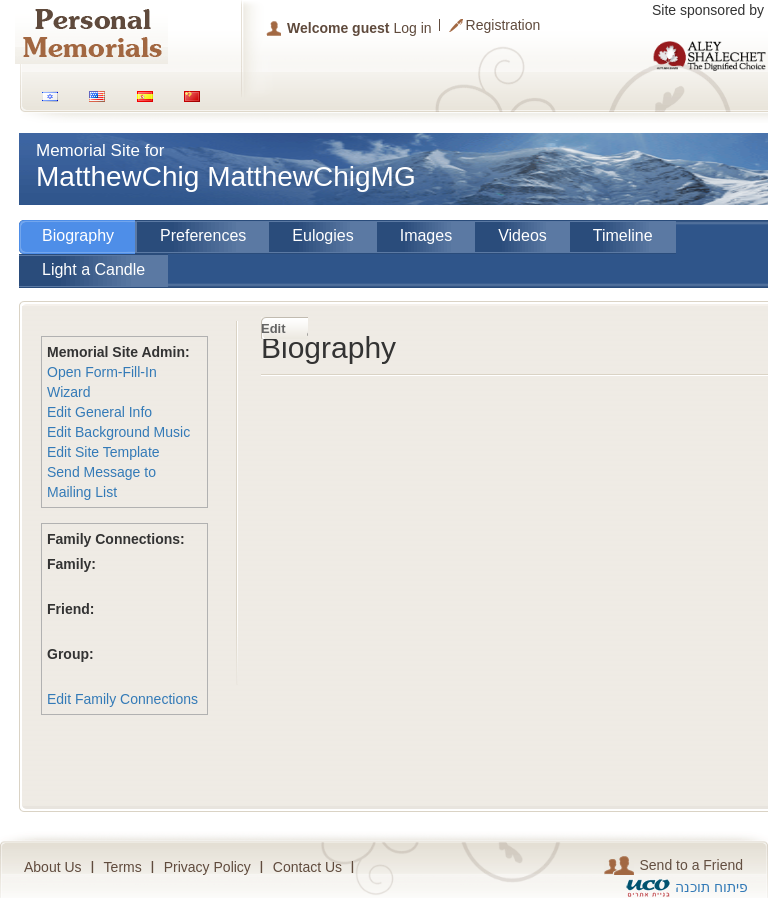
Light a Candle (93, 269)
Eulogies (322, 235)
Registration (503, 25)
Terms (123, 867)
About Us (53, 867)
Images (426, 235)
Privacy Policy (207, 867)
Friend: (70, 609)
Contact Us (307, 867)
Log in (412, 28)
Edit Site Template (103, 452)
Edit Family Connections (122, 699)
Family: (71, 564)
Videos (522, 235)
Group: (70, 654)
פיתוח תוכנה (711, 887)
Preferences (203, 235)
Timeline (623, 235)
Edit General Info (99, 412)
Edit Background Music (118, 432)
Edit (273, 328)
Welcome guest (338, 28)
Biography (78, 235)
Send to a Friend (673, 865)
